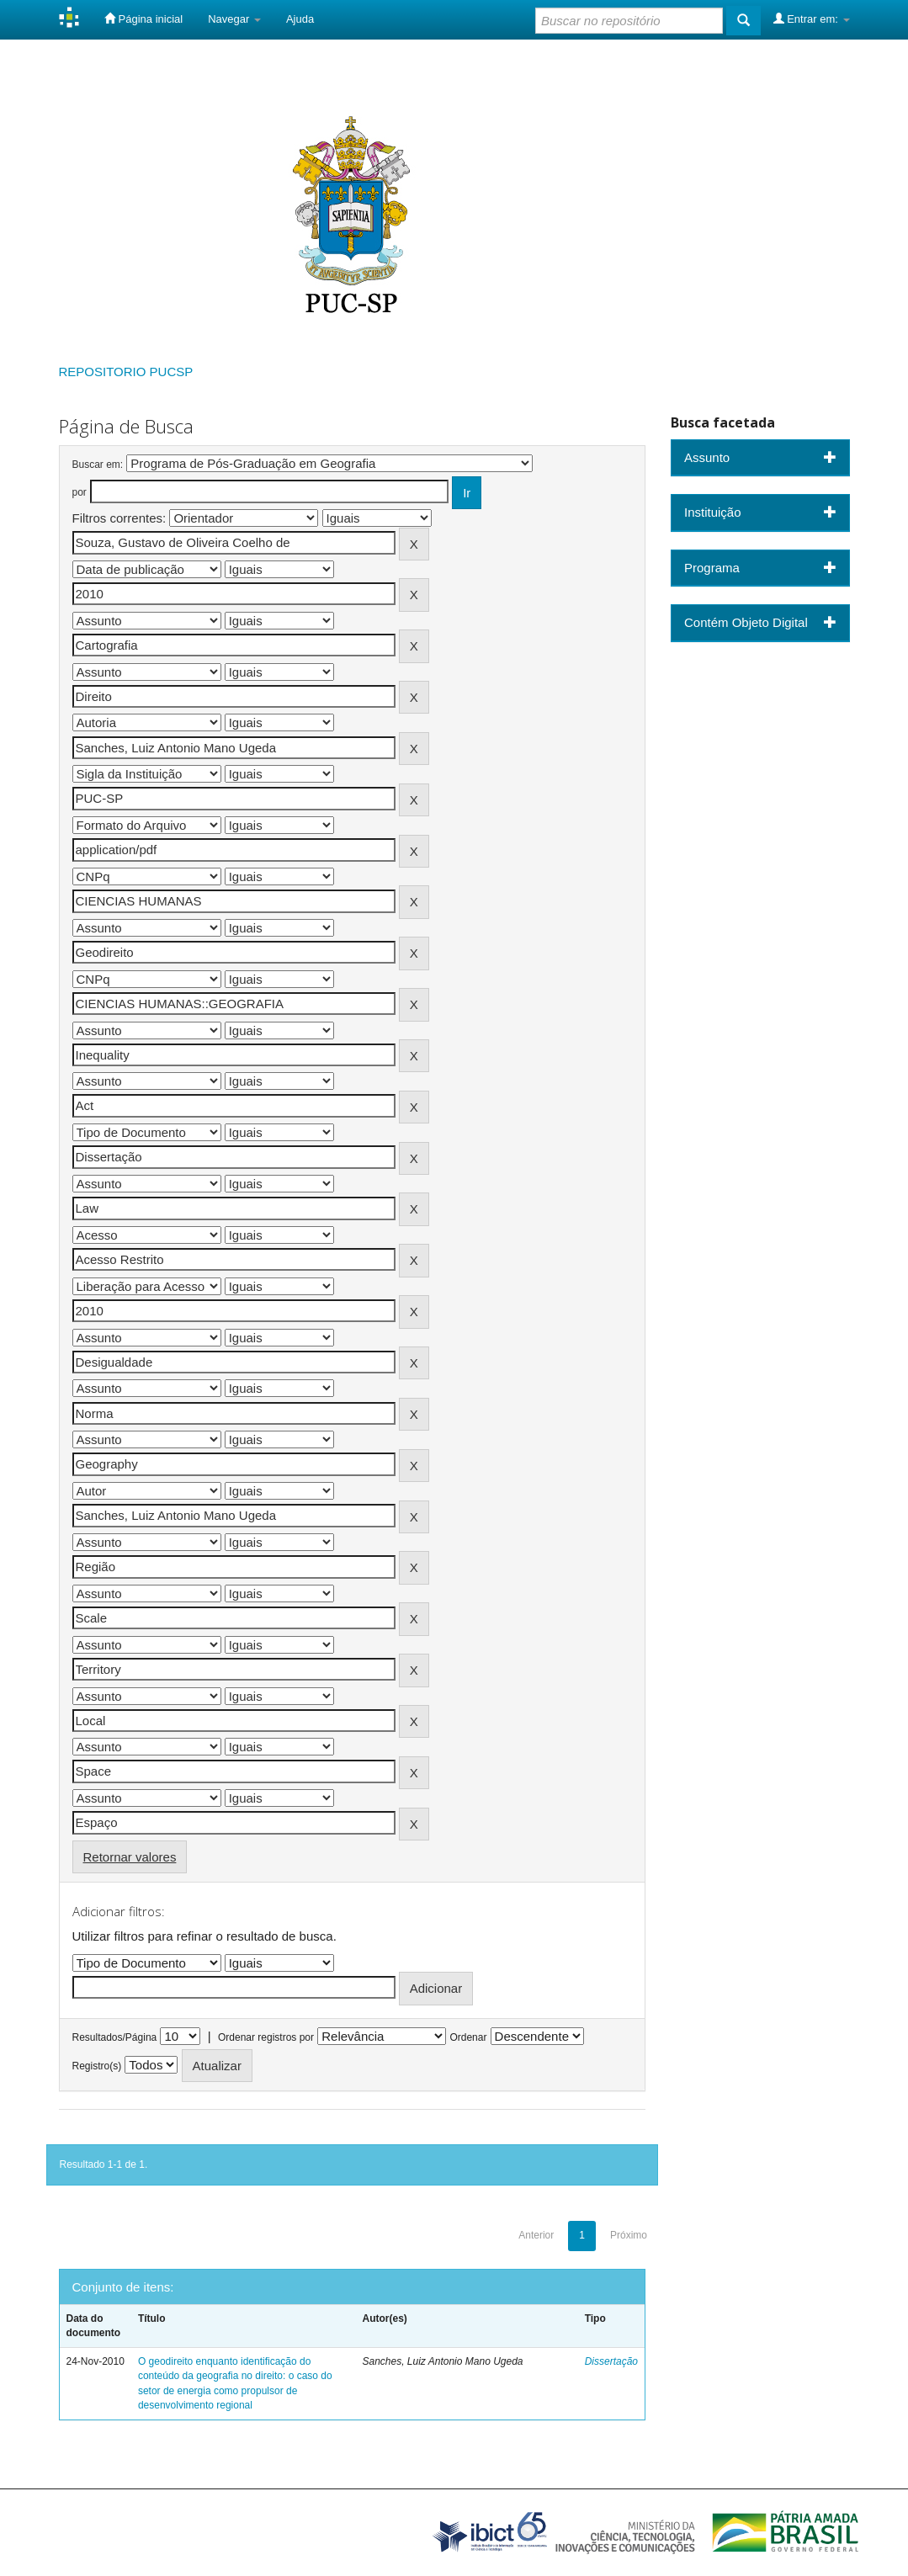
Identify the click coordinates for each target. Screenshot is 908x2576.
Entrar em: (811, 18)
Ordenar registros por (266, 2037)
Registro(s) (97, 2066)
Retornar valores (130, 1857)
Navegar (234, 19)
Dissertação (611, 2361)
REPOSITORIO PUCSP (126, 371)
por (79, 492)
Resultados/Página (114, 2037)
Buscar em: (98, 464)
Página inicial (143, 18)
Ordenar (467, 2037)
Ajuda (300, 19)
